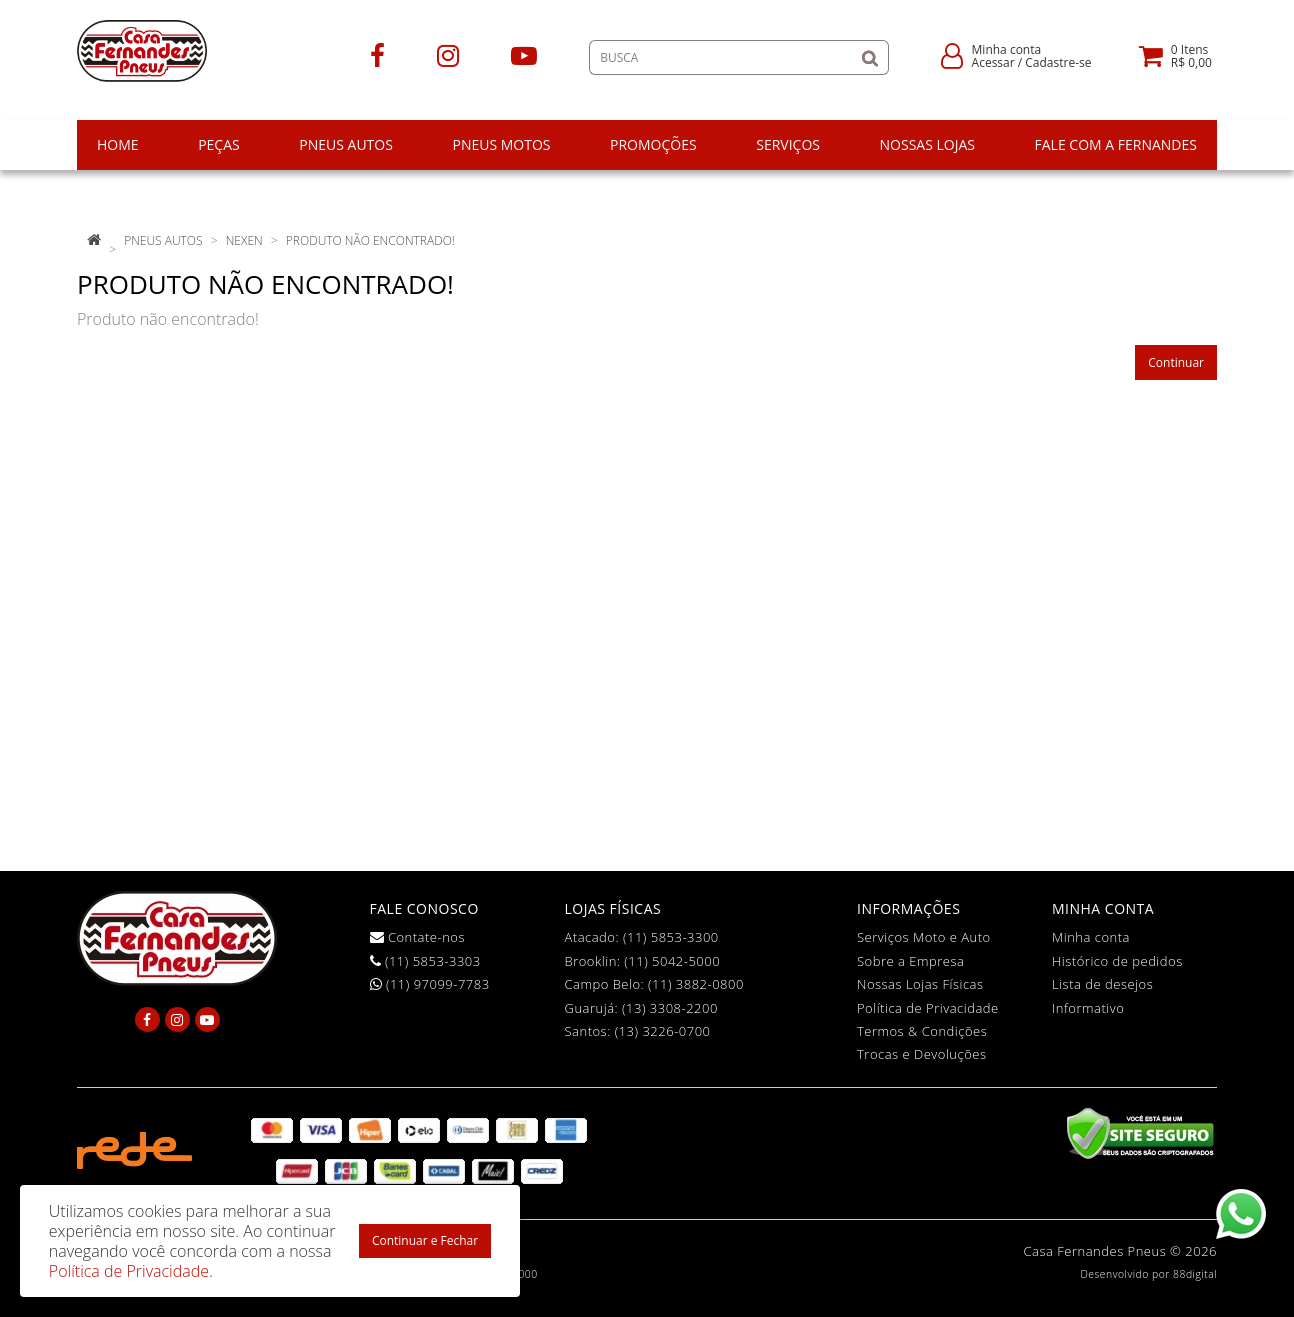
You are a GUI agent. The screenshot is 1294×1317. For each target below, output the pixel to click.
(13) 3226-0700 (663, 1031)
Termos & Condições (922, 1031)
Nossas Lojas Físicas (920, 984)
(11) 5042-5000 (672, 961)
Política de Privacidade (928, 1008)
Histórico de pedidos (1117, 961)
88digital (1195, 1274)
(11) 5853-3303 (425, 961)
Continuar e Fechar (425, 1240)
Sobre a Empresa (910, 961)
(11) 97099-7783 (430, 984)
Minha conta (1091, 937)
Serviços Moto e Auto (924, 937)
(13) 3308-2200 (670, 1008)
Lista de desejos (1102, 984)
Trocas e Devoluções (922, 1054)
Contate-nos (418, 937)
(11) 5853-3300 (671, 937)
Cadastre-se (1058, 62)
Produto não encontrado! (370, 240)
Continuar (1176, 362)
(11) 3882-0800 (696, 984)
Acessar (993, 62)
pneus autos (163, 240)
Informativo (1088, 1008)
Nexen (244, 240)
